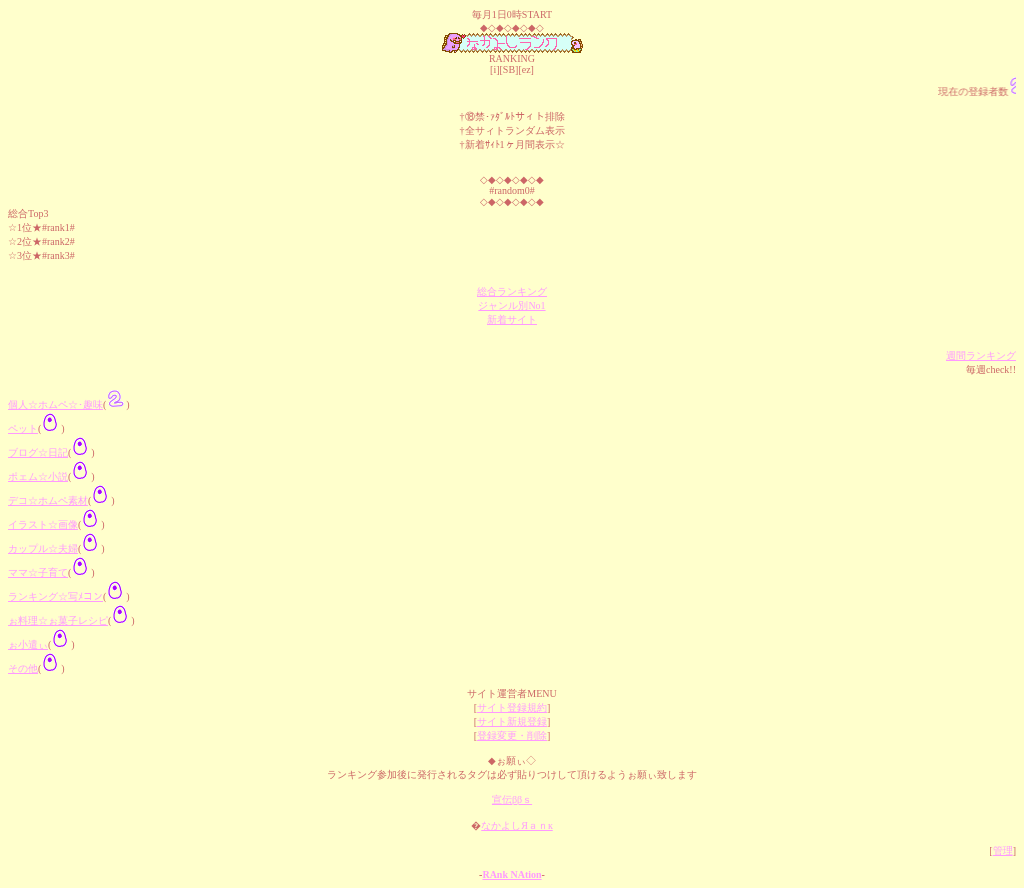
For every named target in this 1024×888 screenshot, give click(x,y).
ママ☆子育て (38, 572)
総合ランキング (512, 291)
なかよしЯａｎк (517, 825)
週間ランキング (981, 355)
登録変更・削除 (512, 735)
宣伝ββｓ (512, 799)
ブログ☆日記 (38, 452)
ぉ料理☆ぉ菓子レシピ (58, 620)
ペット (23, 428)
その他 (23, 668)
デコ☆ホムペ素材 (48, 500)
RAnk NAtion (511, 874)
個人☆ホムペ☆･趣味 (55, 404)
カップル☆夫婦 (43, 548)
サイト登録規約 (512, 707)
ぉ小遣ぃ (28, 644)
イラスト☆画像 (43, 524)
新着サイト (512, 319)
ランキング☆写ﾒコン (55, 596)
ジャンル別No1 (511, 305)
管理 (1003, 850)
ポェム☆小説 (38, 476)
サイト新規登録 (512, 721)
